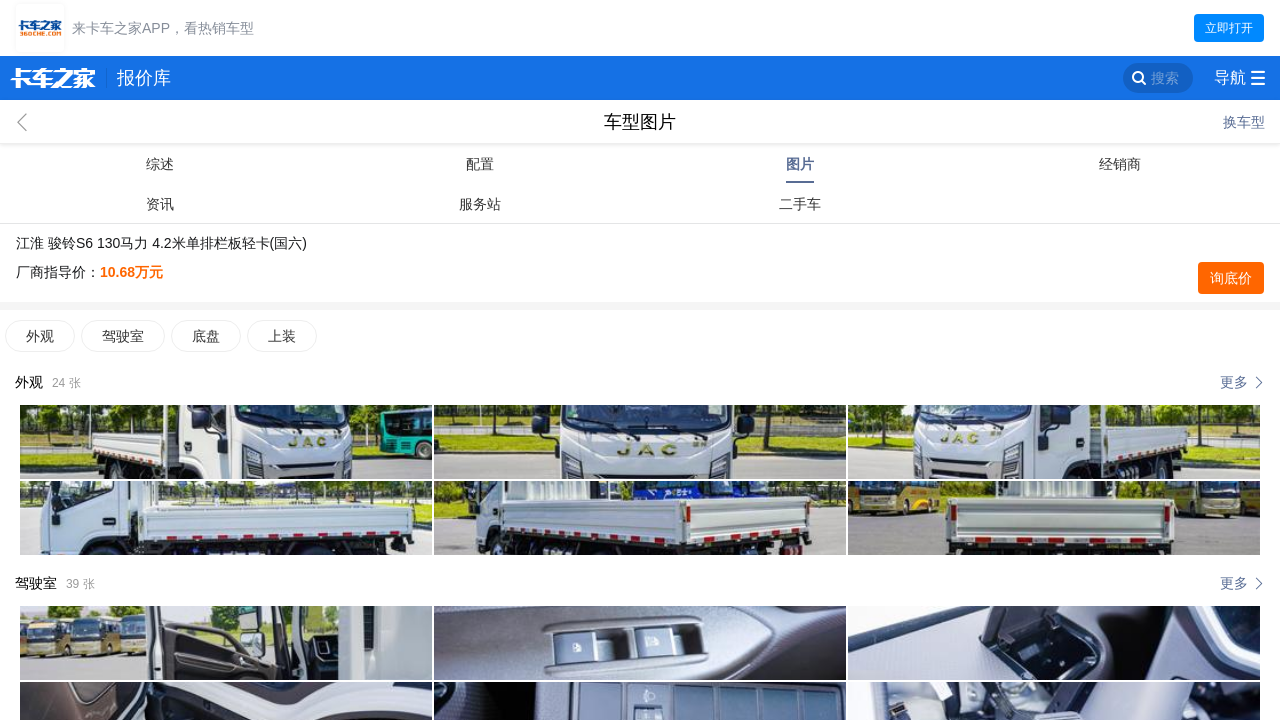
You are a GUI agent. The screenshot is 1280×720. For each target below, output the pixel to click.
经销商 (1120, 164)
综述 (160, 164)
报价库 (144, 78)
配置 (480, 164)
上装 (282, 336)
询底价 (1231, 278)
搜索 (1165, 78)
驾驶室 (123, 336)
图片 (800, 164)
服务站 (480, 204)
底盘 (206, 336)
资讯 (160, 204)
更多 (1234, 382)
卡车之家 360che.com (53, 78)
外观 (40, 336)
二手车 (800, 204)
